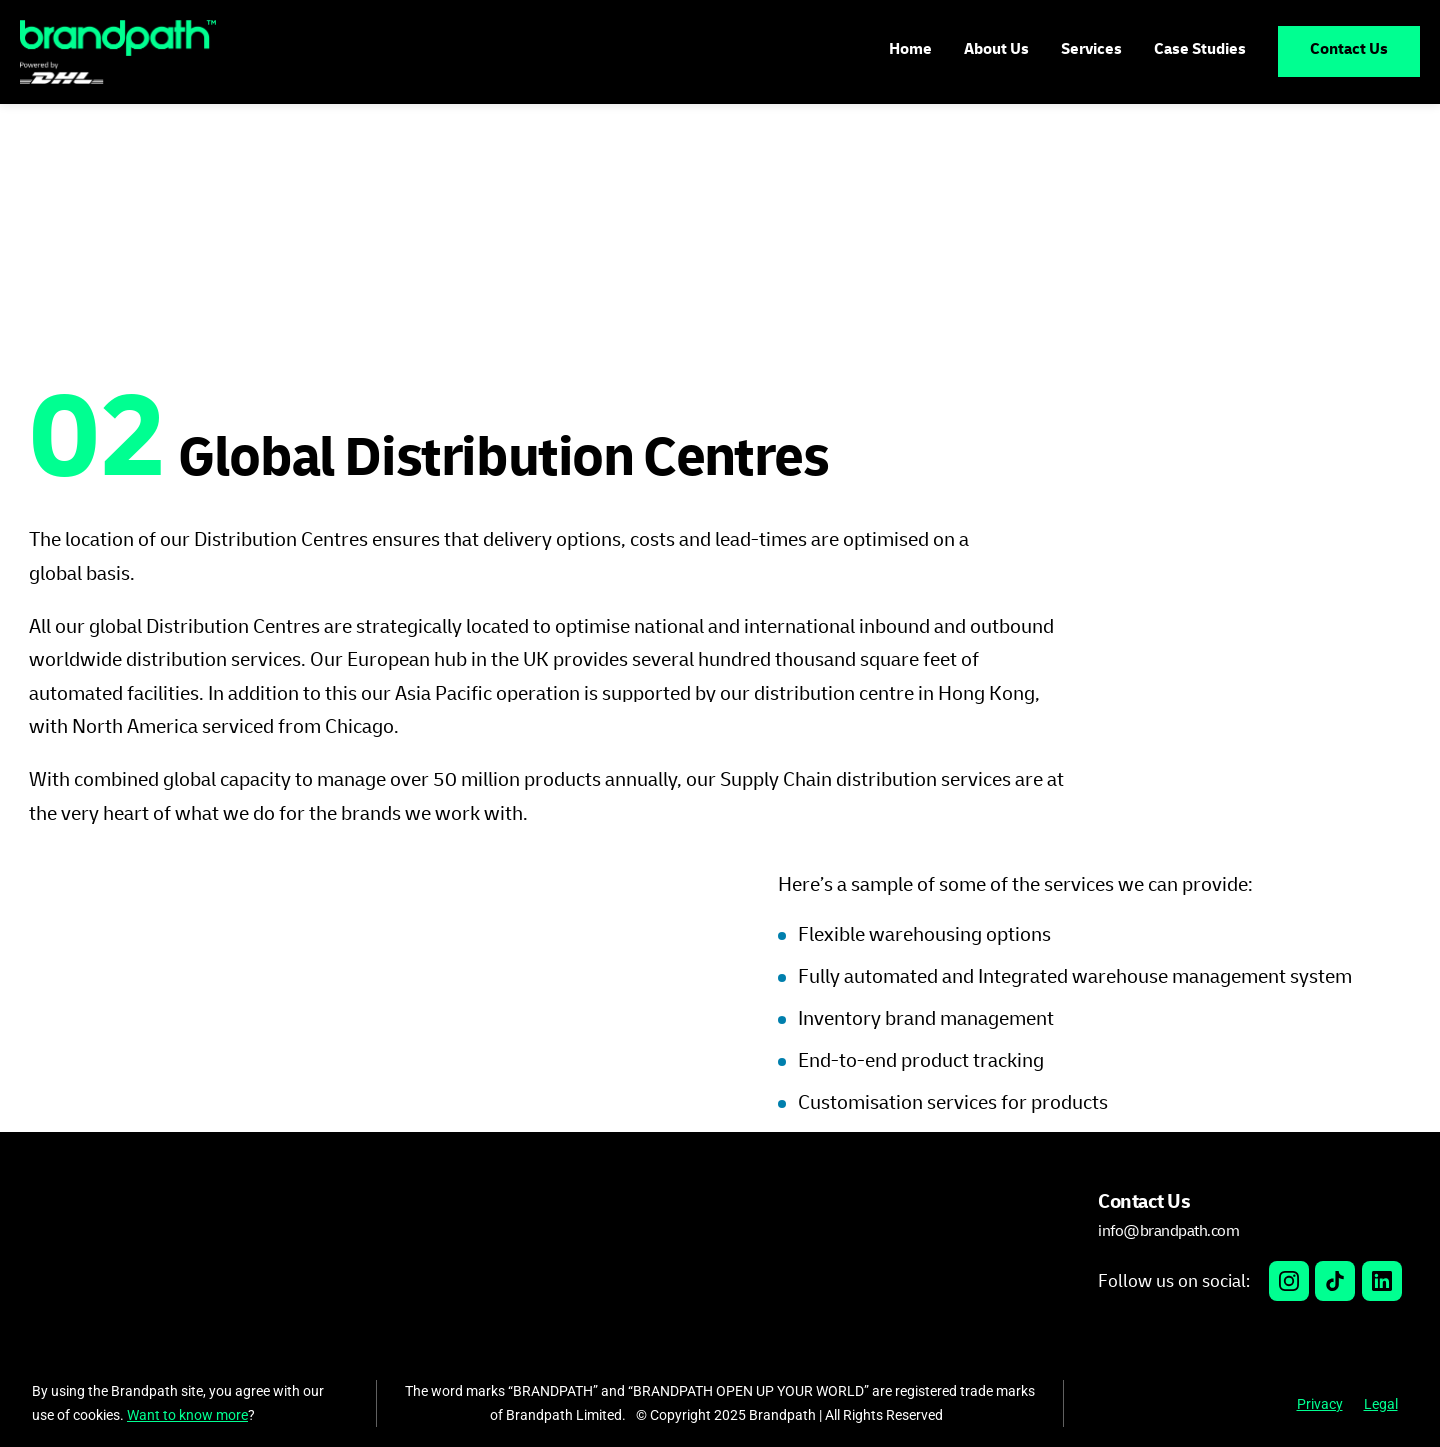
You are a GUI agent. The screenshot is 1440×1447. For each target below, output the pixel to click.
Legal (1381, 1404)
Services (1091, 51)
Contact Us (1349, 51)
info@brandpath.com (1168, 1231)
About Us (996, 51)
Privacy (1320, 1404)
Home (910, 51)
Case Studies (1200, 51)
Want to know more (187, 1415)
